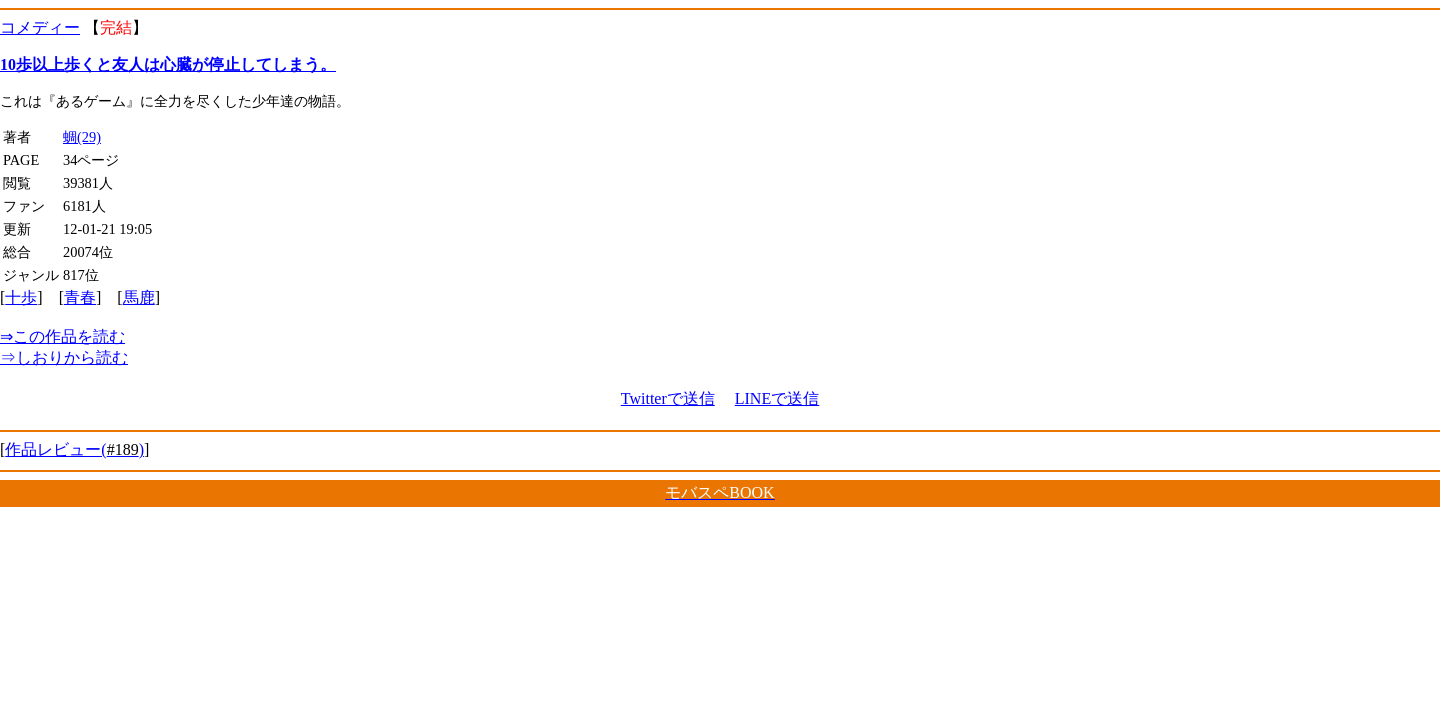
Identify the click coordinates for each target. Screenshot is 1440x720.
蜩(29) (82, 137)
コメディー (40, 27)
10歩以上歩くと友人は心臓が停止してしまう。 (168, 64)
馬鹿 (139, 297)
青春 (80, 297)
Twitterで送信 (668, 398)
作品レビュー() (74, 449)
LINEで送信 (777, 398)
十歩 (21, 297)
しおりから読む (64, 357)
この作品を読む (62, 336)
